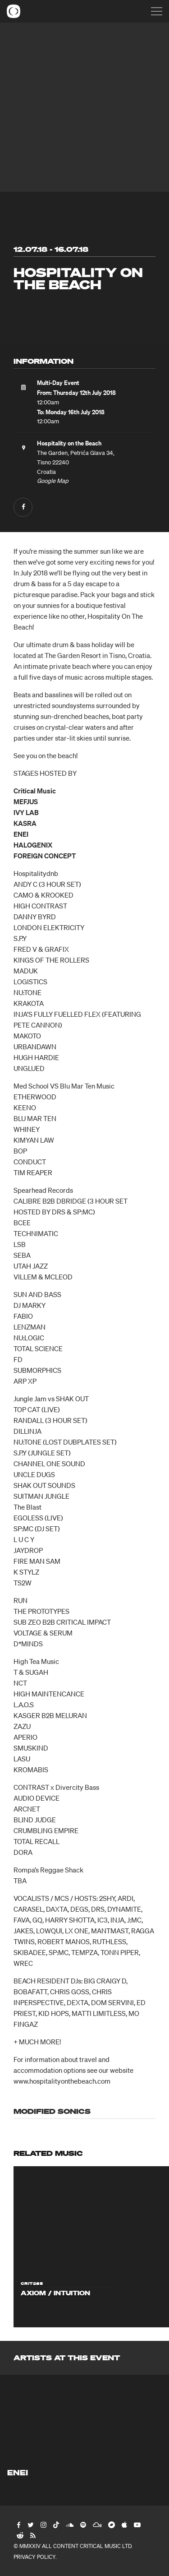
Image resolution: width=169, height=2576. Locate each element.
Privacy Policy (34, 2557)
